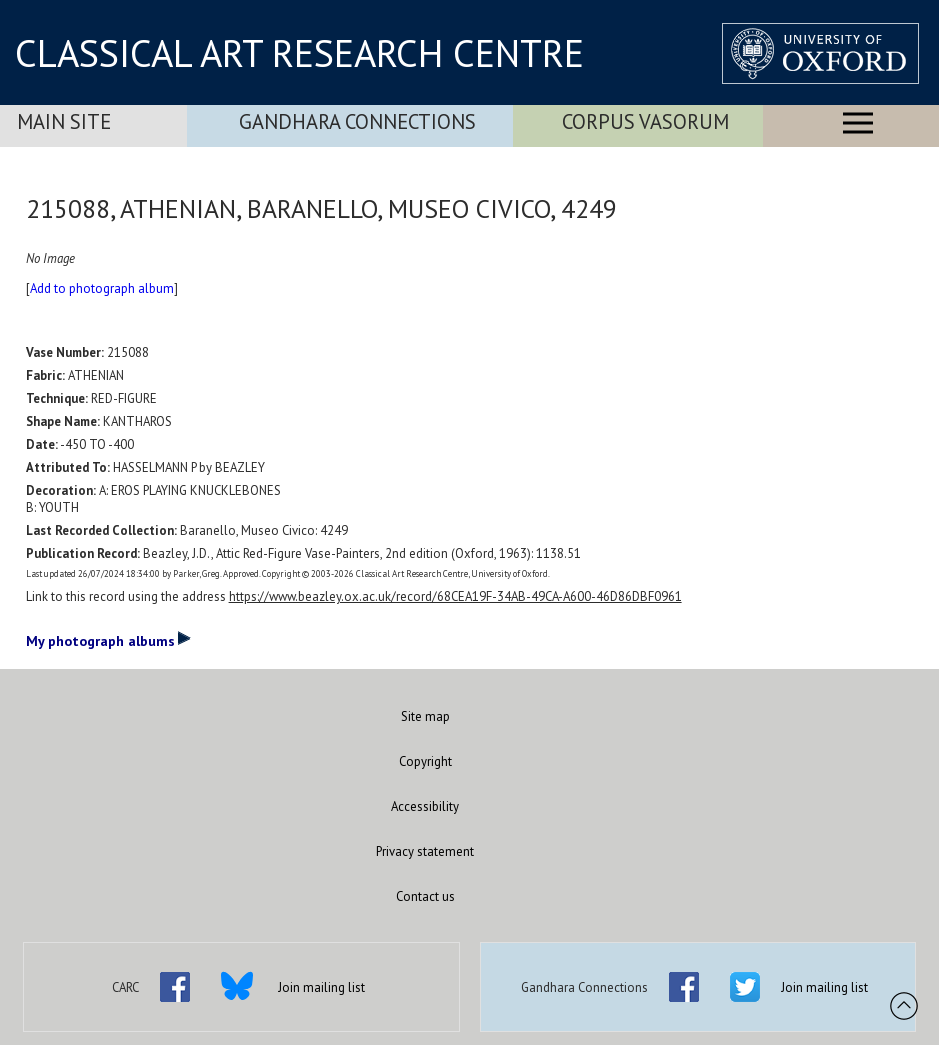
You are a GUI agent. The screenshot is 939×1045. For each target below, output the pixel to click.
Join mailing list (321, 987)
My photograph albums (108, 640)
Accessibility (425, 806)
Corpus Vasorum (645, 121)
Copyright (425, 761)
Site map (425, 716)
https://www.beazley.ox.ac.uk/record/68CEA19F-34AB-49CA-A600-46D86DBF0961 (455, 596)
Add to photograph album (102, 288)
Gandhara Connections (357, 121)
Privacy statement (425, 851)
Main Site (64, 121)
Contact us (425, 896)
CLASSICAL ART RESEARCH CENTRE (299, 53)
